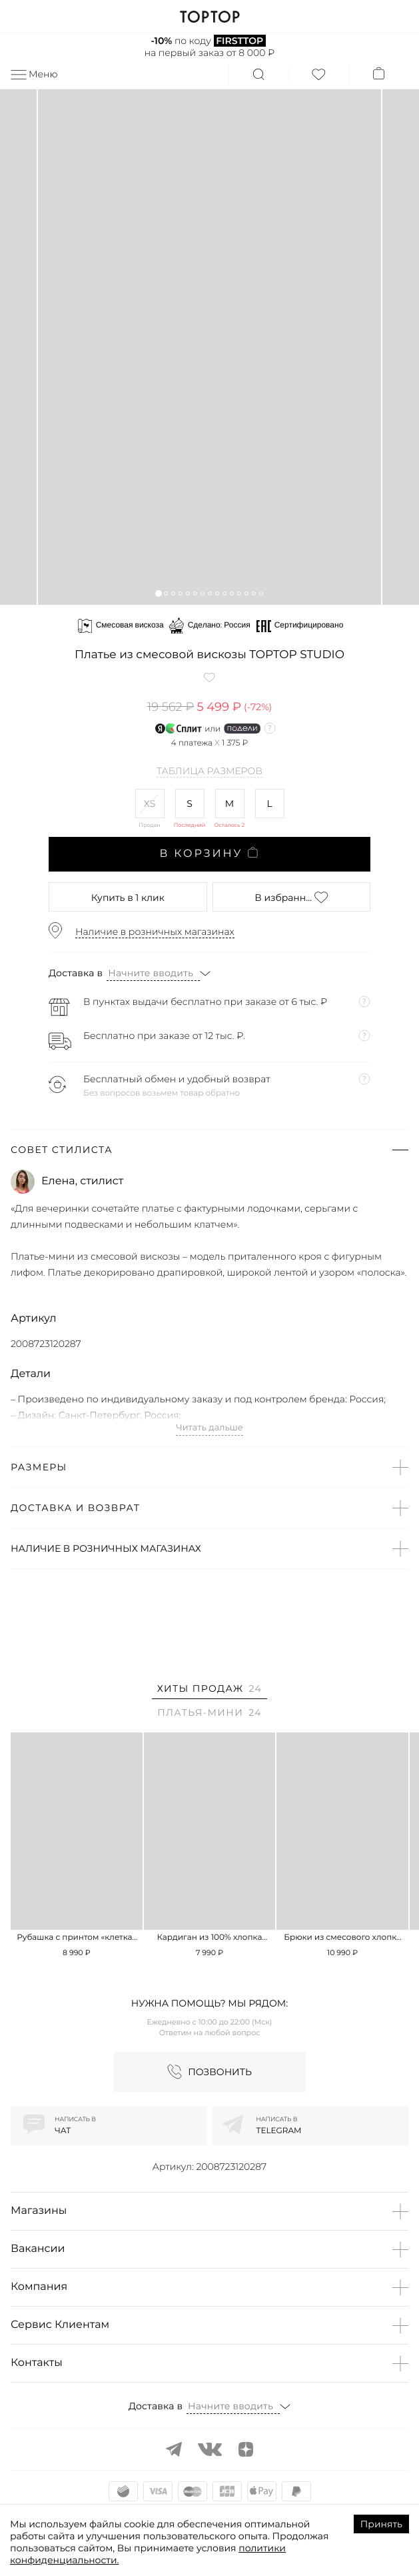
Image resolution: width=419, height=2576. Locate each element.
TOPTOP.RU (209, 16)
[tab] (209, 1690)
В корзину (209, 853)
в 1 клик (128, 898)
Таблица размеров (209, 771)
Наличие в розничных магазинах (154, 932)
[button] (158, 593)
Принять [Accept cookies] (381, 2524)
